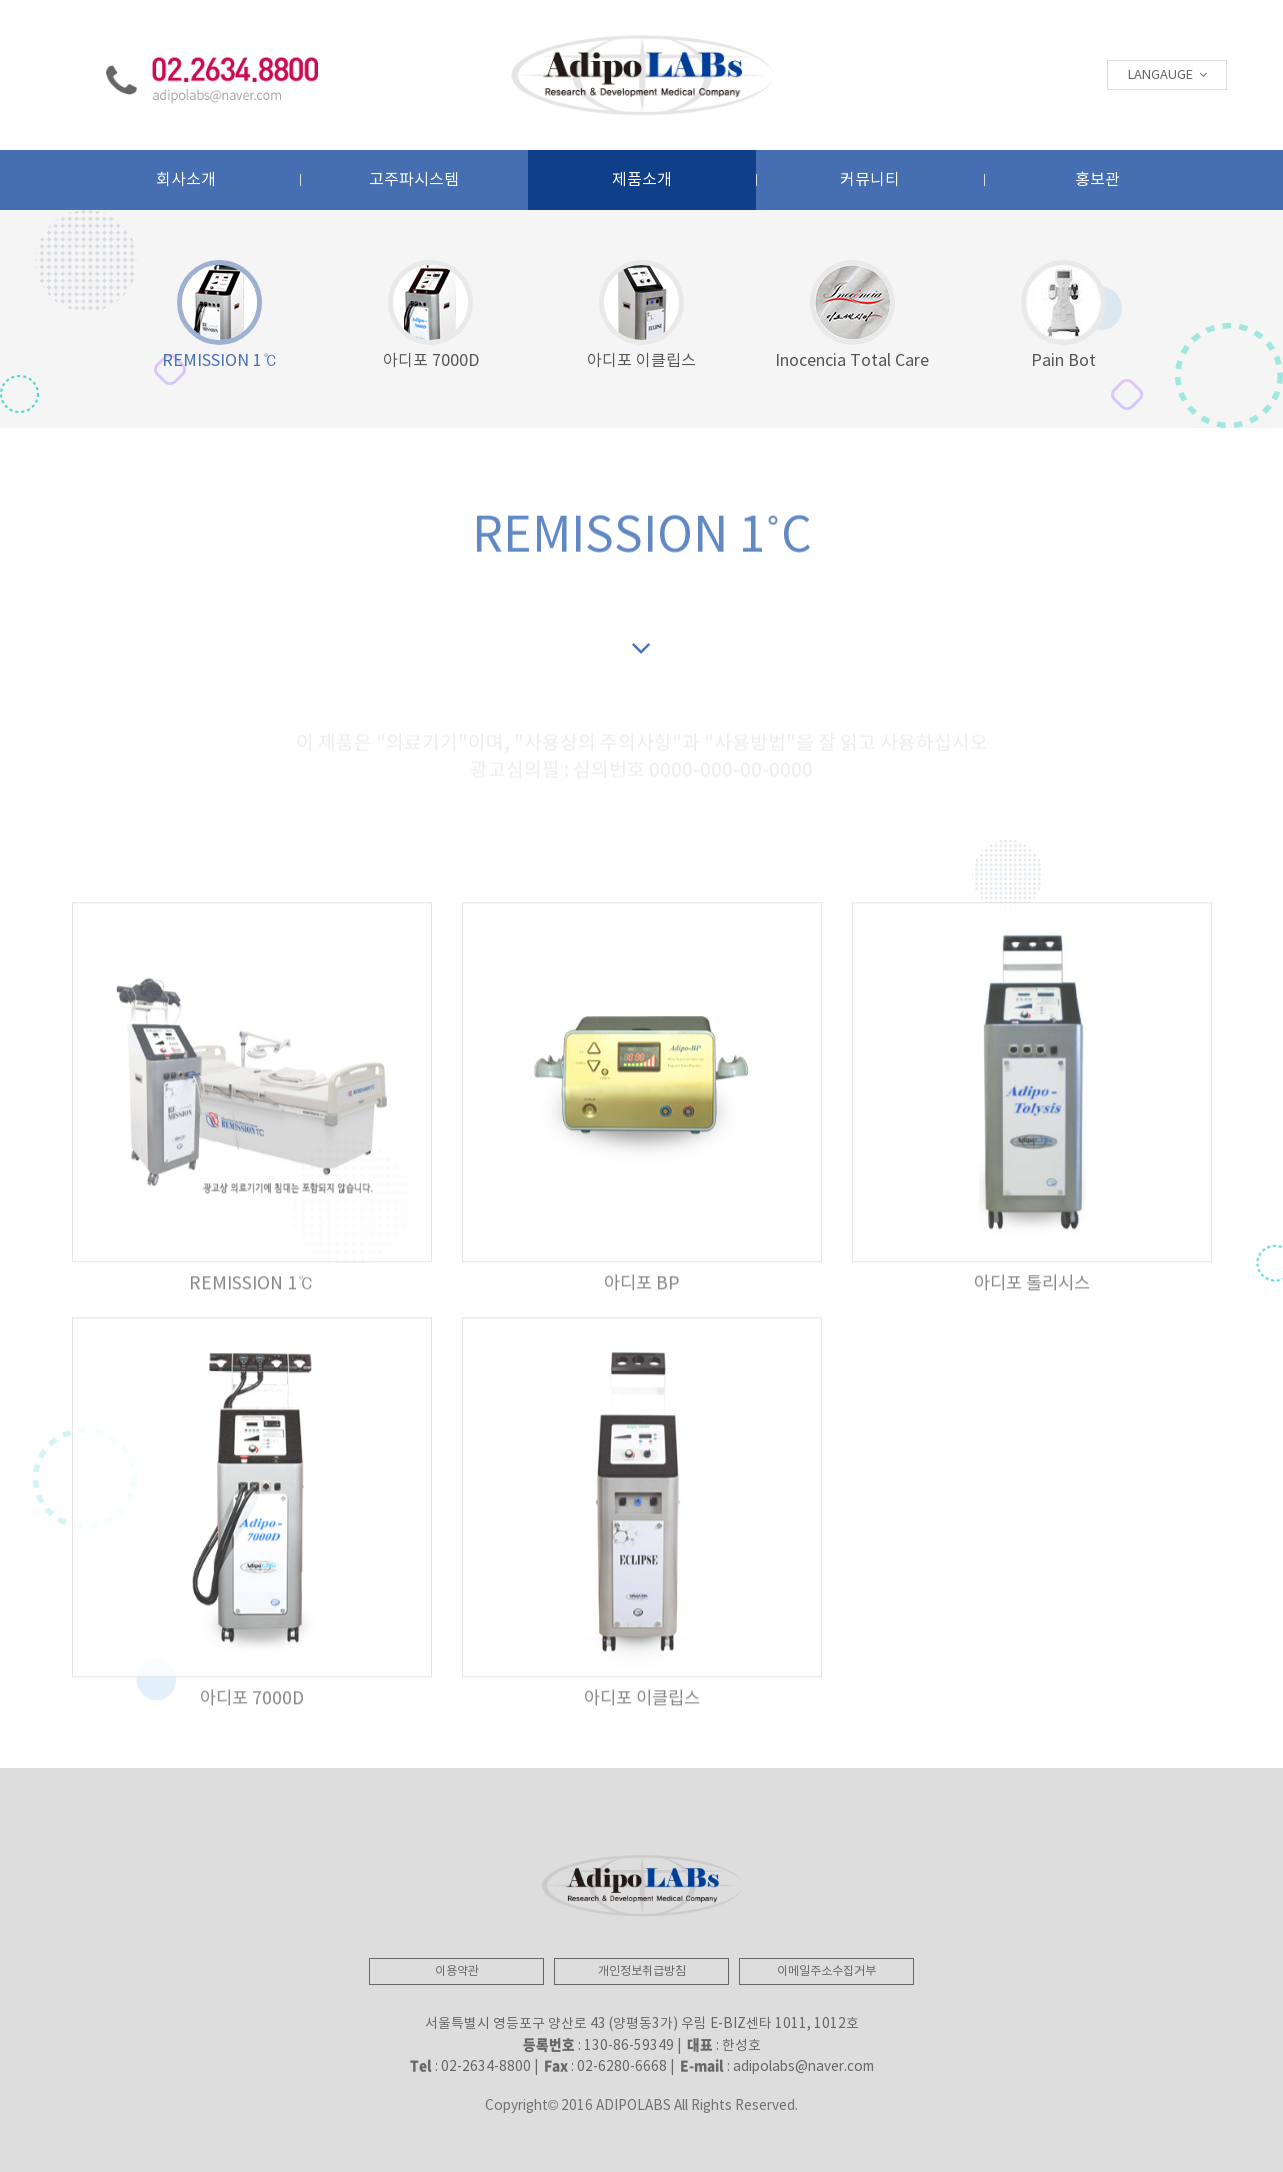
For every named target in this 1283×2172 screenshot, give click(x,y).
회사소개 (186, 180)
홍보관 (1097, 180)
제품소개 (642, 180)
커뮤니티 (870, 180)
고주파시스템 (414, 180)
